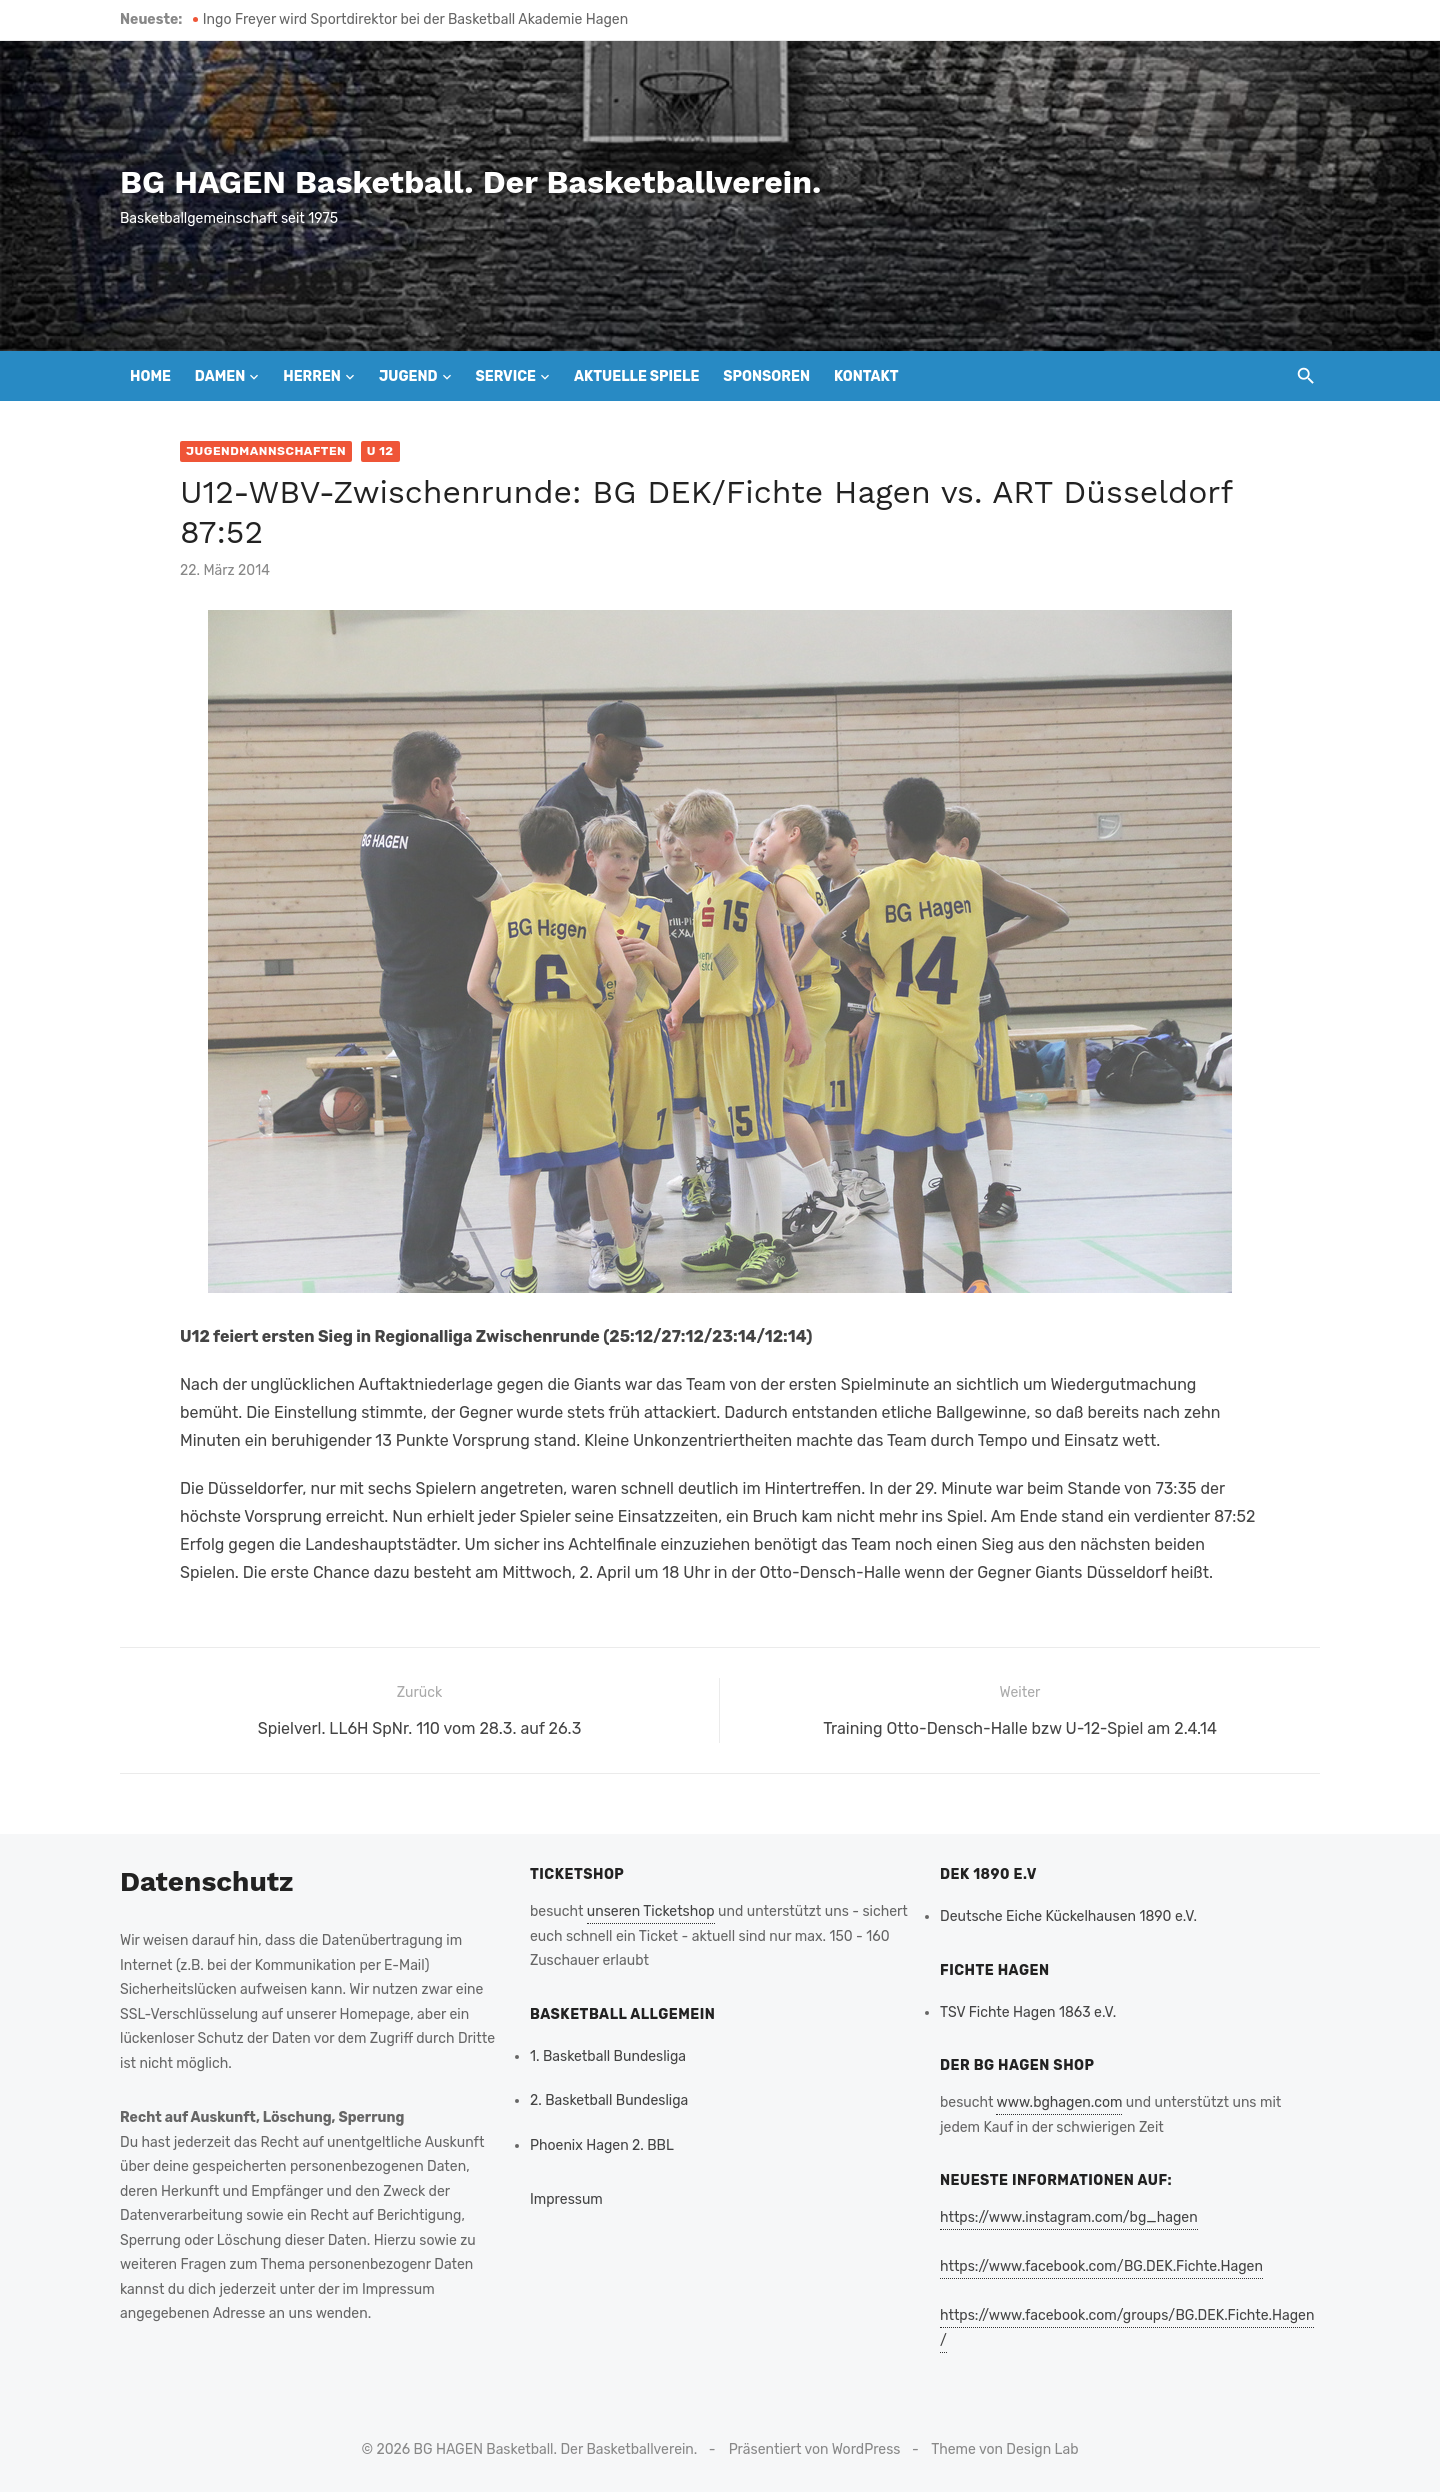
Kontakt (866, 376)
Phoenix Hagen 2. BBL (602, 2145)
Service (505, 376)
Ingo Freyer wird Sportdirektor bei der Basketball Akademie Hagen (415, 19)
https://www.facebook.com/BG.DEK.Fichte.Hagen (1101, 2266)
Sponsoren (766, 376)
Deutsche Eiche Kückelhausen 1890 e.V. (1068, 1916)
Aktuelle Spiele (636, 376)
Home (150, 376)
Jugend (408, 376)
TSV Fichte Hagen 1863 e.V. (1028, 2012)
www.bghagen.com (1059, 2102)
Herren (312, 376)
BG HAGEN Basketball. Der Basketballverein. (470, 182)
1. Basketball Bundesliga (608, 2056)
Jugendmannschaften (266, 451)
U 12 (380, 451)
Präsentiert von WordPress (815, 2449)
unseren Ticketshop (651, 1911)
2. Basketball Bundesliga (609, 2100)
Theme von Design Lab (1004, 2449)
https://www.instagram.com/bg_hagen (1069, 2217)
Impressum (566, 2199)
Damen (220, 376)
